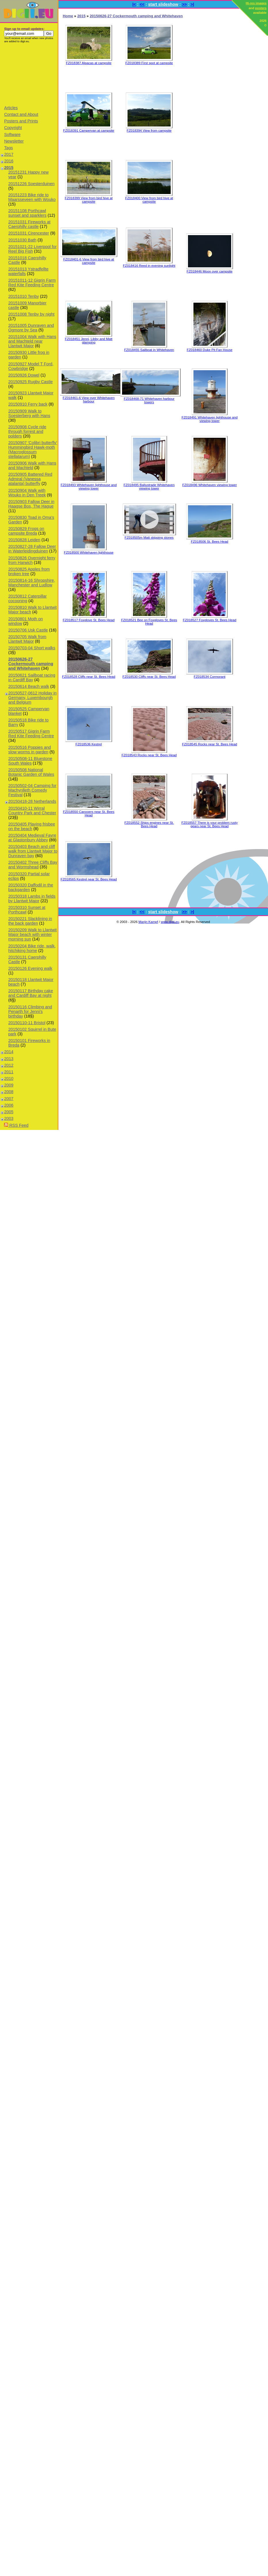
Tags (8, 147)
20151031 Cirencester (28, 233)
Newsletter (14, 141)
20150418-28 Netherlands (32, 801)
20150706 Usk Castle (28, 630)
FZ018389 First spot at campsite (149, 63)
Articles (11, 107)
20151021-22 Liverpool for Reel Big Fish (32, 249)
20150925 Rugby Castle (30, 381)
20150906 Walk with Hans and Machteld (32, 465)
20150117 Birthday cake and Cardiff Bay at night (30, 993)
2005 (8, 1112)
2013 (8, 1058)
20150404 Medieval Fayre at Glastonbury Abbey (32, 837)
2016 (8, 161)
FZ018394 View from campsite (149, 130)
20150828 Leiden (24, 540)
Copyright (13, 127)
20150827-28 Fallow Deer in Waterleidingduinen (32, 548)
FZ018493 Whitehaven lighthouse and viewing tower (89, 486)
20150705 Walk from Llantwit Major (27, 639)
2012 (8, 1065)
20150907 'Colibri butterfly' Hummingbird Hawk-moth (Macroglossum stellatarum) (32, 449)
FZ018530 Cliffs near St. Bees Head (149, 676)
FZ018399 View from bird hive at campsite (89, 199)
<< (142, 4)
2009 (8, 1085)
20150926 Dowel (23, 375)
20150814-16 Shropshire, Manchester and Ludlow (31, 582)
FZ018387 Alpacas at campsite (88, 63)
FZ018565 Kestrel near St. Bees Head (88, 879)
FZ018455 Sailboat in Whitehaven (149, 350)
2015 (8, 167)
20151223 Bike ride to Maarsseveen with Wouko (32, 197)
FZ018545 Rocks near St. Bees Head (209, 744)
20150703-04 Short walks (31, 648)
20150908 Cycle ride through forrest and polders (27, 431)
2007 (8, 1098)
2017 (8, 154)
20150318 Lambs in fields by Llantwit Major (32, 898)
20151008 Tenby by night (31, 314)
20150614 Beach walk (28, 686)
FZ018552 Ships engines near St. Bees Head (149, 824)
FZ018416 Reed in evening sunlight (149, 265)
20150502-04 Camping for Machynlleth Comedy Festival (32, 790)
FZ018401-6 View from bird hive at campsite (88, 261)
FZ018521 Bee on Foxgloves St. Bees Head (149, 621)
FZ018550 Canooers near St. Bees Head (89, 813)
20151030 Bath (22, 240)
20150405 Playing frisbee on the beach (31, 826)
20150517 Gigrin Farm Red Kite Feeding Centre (31, 733)
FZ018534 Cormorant (209, 676)
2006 (8, 1105)
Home (68, 16)
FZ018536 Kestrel (88, 744)
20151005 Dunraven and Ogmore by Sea (31, 327)
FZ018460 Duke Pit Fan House (210, 350)
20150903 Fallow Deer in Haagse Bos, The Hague (31, 503)
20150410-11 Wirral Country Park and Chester (32, 810)
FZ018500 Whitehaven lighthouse (88, 552)
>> (184, 4)
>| (192, 4)
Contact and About (21, 114)
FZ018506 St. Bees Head (209, 541)
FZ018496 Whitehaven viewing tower (209, 485)
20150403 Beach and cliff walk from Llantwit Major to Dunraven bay (32, 851)
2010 (8, 1078)
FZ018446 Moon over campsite (209, 271)
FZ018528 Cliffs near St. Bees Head (88, 676)
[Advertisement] (29, 74)
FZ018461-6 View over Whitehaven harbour (89, 399)
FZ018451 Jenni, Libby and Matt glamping (88, 340)
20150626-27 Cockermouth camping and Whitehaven (30, 664)
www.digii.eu (170, 922)
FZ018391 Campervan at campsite (88, 130)
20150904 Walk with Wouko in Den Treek (27, 492)
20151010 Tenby (23, 296)
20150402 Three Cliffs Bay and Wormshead (32, 864)
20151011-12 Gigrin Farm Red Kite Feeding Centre (32, 282)
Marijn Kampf (148, 922)
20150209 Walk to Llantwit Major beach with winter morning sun (32, 934)
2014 (8, 1051)
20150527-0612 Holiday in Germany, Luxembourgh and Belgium (32, 698)
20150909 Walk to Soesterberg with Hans (29, 413)
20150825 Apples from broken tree (29, 571)
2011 (8, 1072)
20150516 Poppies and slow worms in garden (29, 749)
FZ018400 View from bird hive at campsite (149, 199)
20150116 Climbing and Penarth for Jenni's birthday (30, 1011)
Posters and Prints (21, 121)
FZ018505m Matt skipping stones (149, 537)
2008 (8, 1091)
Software (12, 134)
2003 (8, 1118)
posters (261, 8)
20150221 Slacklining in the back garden (30, 921)
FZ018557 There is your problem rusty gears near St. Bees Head (209, 824)
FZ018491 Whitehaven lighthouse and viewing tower (210, 419)
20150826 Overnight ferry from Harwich (31, 560)
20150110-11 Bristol (26, 1022)
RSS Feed (16, 1125)
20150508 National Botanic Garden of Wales (31, 772)
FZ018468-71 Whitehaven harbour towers (149, 400)
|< (134, 4)
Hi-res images (256, 3)
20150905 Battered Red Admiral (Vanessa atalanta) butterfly (30, 479)
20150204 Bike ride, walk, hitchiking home (32, 948)
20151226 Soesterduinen (31, 183)
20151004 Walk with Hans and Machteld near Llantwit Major (32, 341)
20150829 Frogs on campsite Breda (26, 530)
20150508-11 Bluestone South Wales (30, 760)
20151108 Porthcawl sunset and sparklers (27, 213)
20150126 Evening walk (30, 968)
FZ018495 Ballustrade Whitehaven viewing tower (148, 486)
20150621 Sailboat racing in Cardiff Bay (31, 677)
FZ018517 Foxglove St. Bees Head (89, 620)
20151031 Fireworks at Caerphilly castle (29, 224)
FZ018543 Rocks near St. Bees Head (148, 755)
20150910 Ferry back (27, 404)
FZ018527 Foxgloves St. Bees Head (209, 620)
